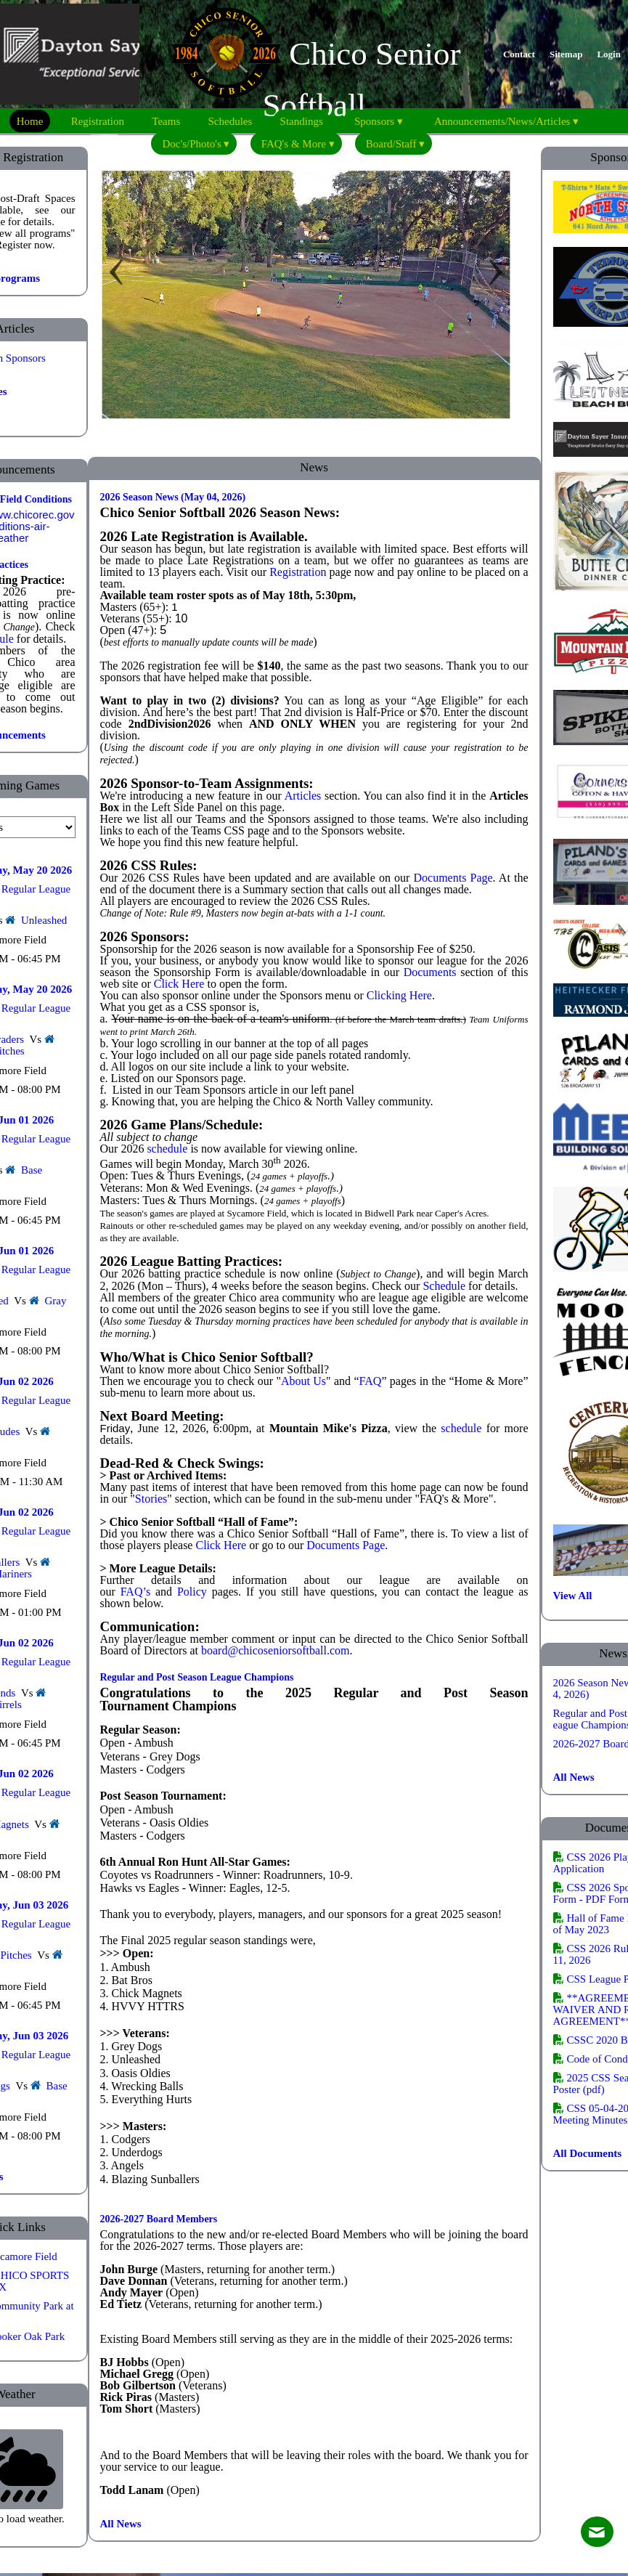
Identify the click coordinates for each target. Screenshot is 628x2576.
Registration (297, 572)
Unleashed (44, 920)
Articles (303, 795)
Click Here (220, 1545)
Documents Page (452, 877)
